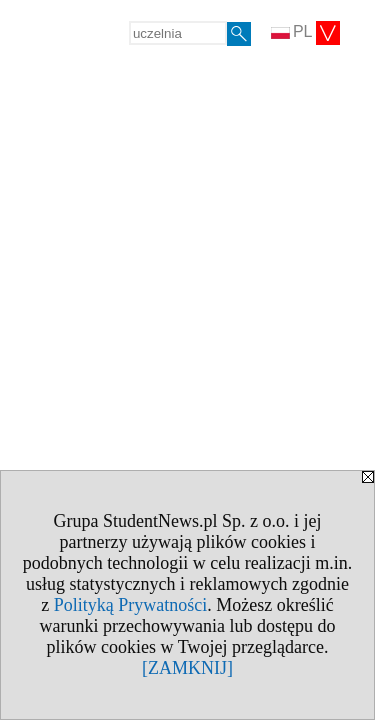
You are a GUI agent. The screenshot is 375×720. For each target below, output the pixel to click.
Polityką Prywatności (131, 605)
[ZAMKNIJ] (187, 668)
